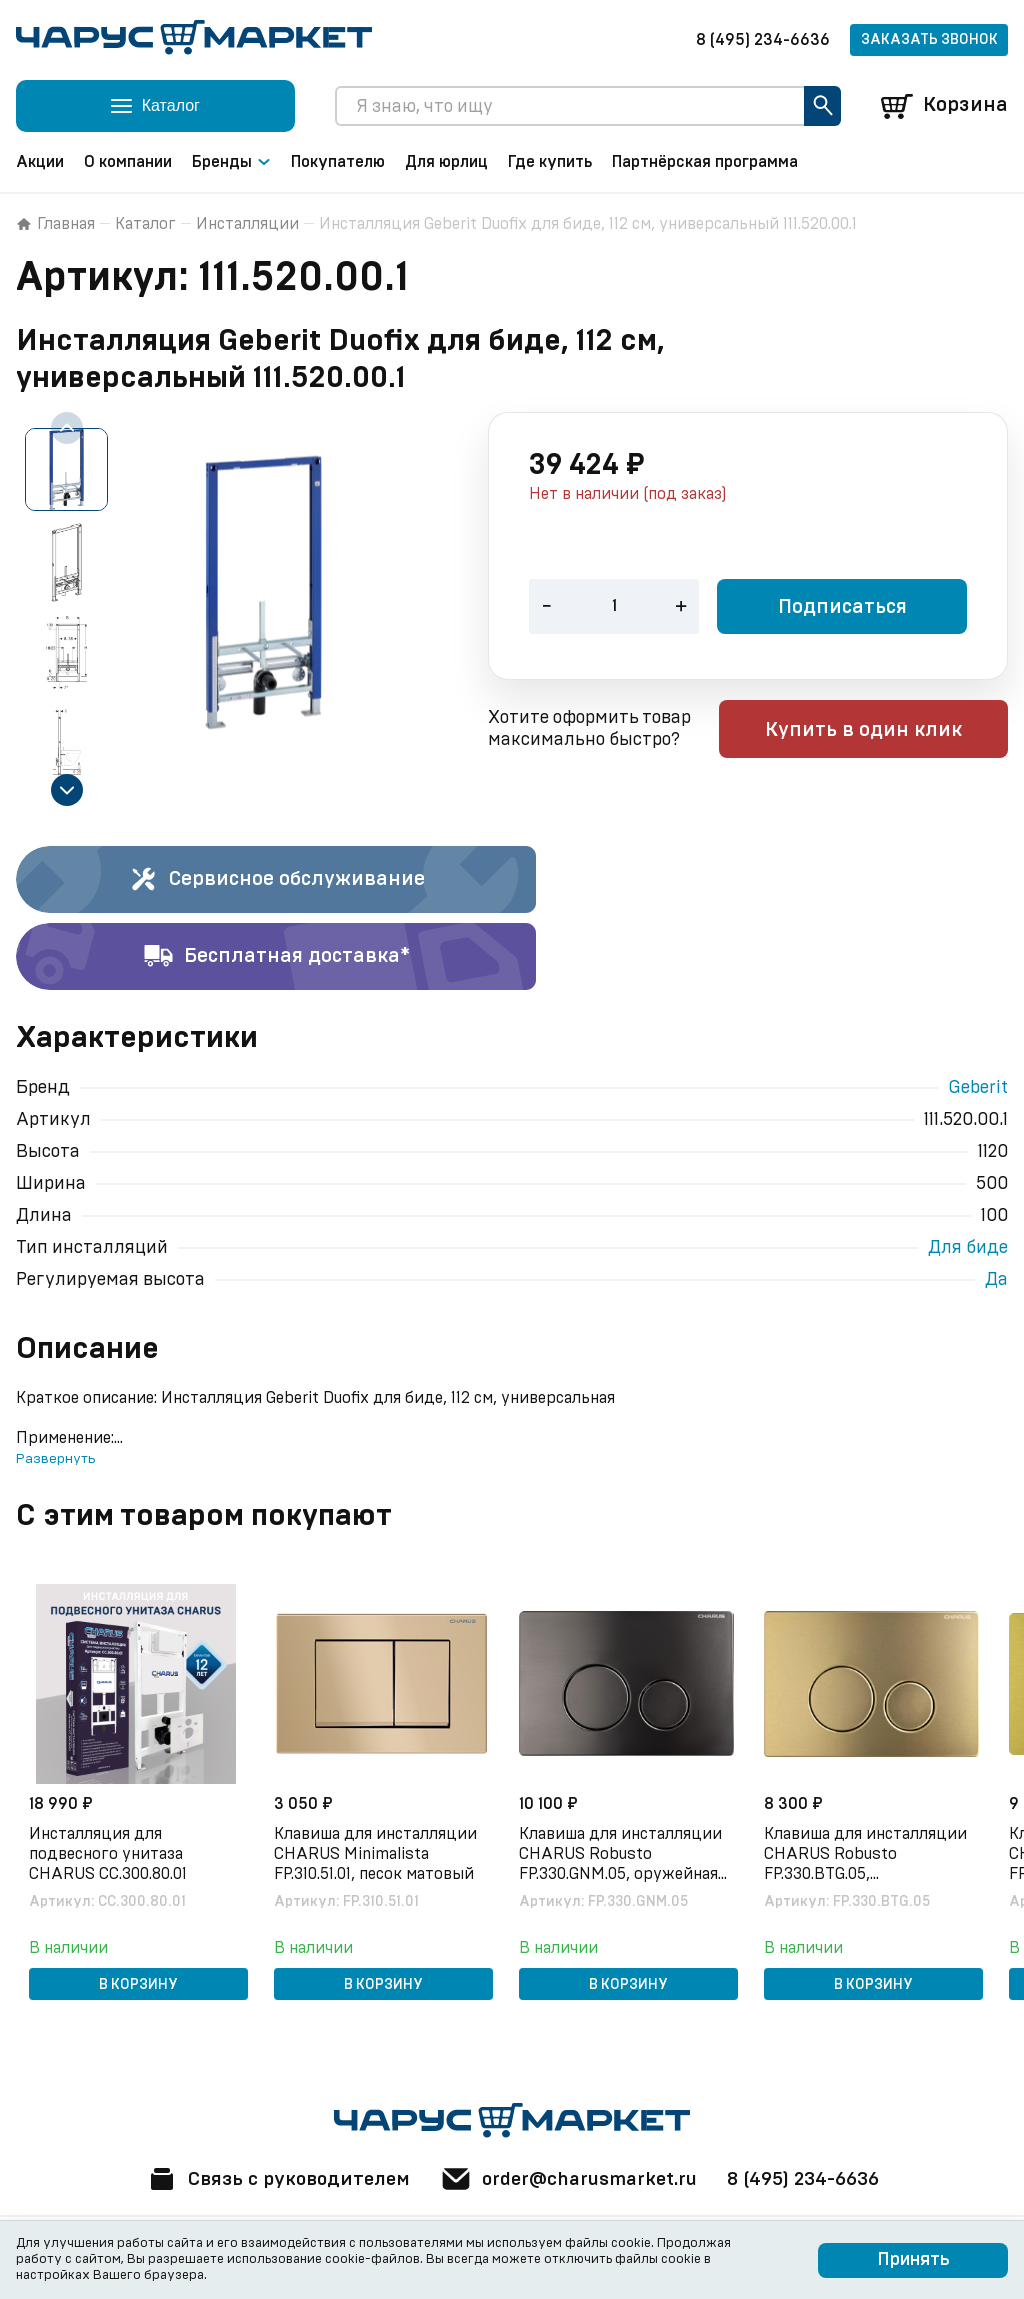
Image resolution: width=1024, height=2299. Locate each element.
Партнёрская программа (705, 162)
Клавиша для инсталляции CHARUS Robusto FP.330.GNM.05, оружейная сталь (623, 1852)
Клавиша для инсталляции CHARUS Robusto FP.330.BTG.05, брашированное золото (868, 1852)
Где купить (550, 162)
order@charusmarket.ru (571, 2179)
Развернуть (55, 1459)
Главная (55, 224)
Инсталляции (247, 224)
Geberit (978, 1088)
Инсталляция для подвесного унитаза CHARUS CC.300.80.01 (111, 1851)
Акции (40, 162)
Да (996, 1280)
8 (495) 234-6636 (763, 40)
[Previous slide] (67, 428)
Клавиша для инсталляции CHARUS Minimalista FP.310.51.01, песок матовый (378, 1851)
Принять (913, 2260)
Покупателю (338, 162)
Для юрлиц (446, 162)
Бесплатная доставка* (276, 957)
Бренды (231, 162)
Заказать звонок (929, 40)
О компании (128, 162)
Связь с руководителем (269, 2179)
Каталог (145, 224)
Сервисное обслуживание (276, 880)
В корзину (138, 1982)
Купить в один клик (880, 731)
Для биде (968, 1248)
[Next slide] (67, 790)
